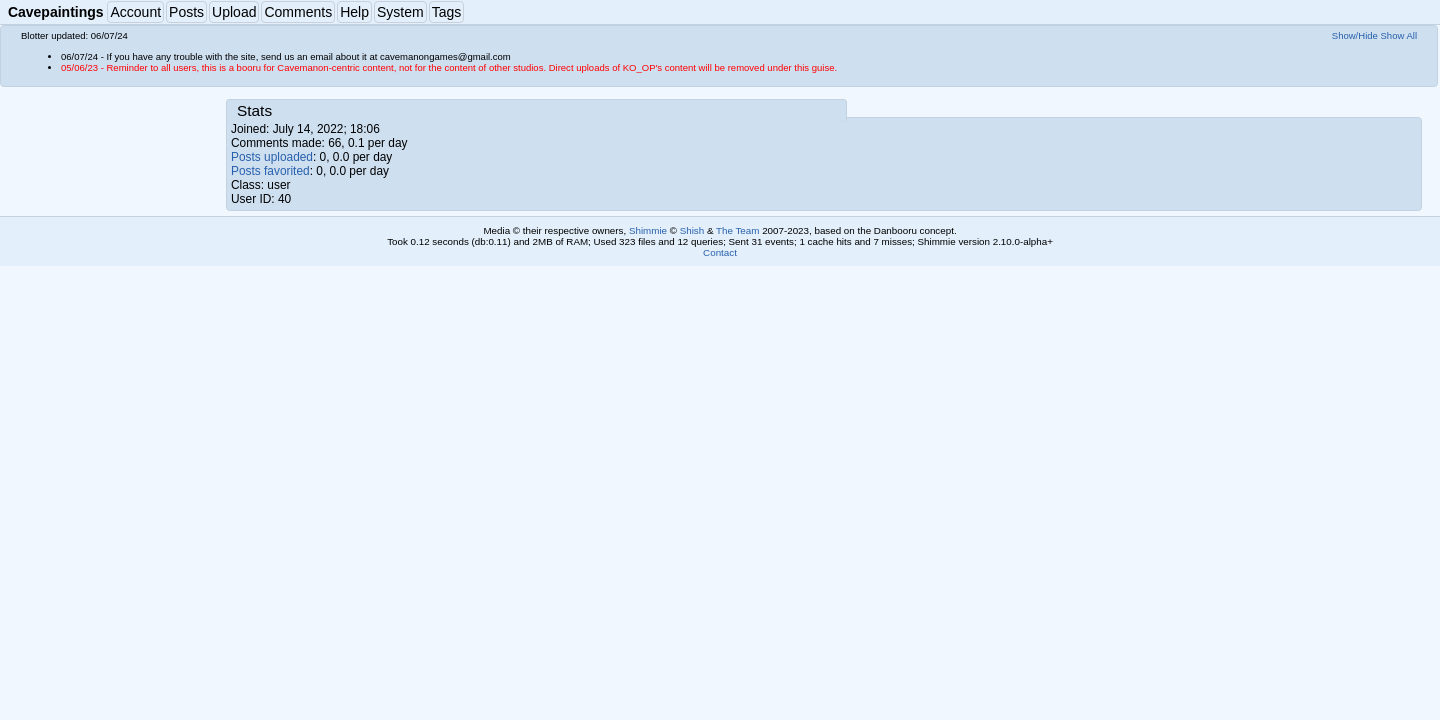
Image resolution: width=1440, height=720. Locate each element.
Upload (234, 12)
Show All (1399, 35)
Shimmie (648, 230)
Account (135, 12)
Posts (186, 12)
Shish (692, 230)
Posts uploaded (272, 157)
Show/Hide (1355, 35)
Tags (447, 12)
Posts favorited (270, 171)
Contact (720, 252)
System (400, 12)
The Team (737, 230)
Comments (298, 12)
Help (354, 12)
